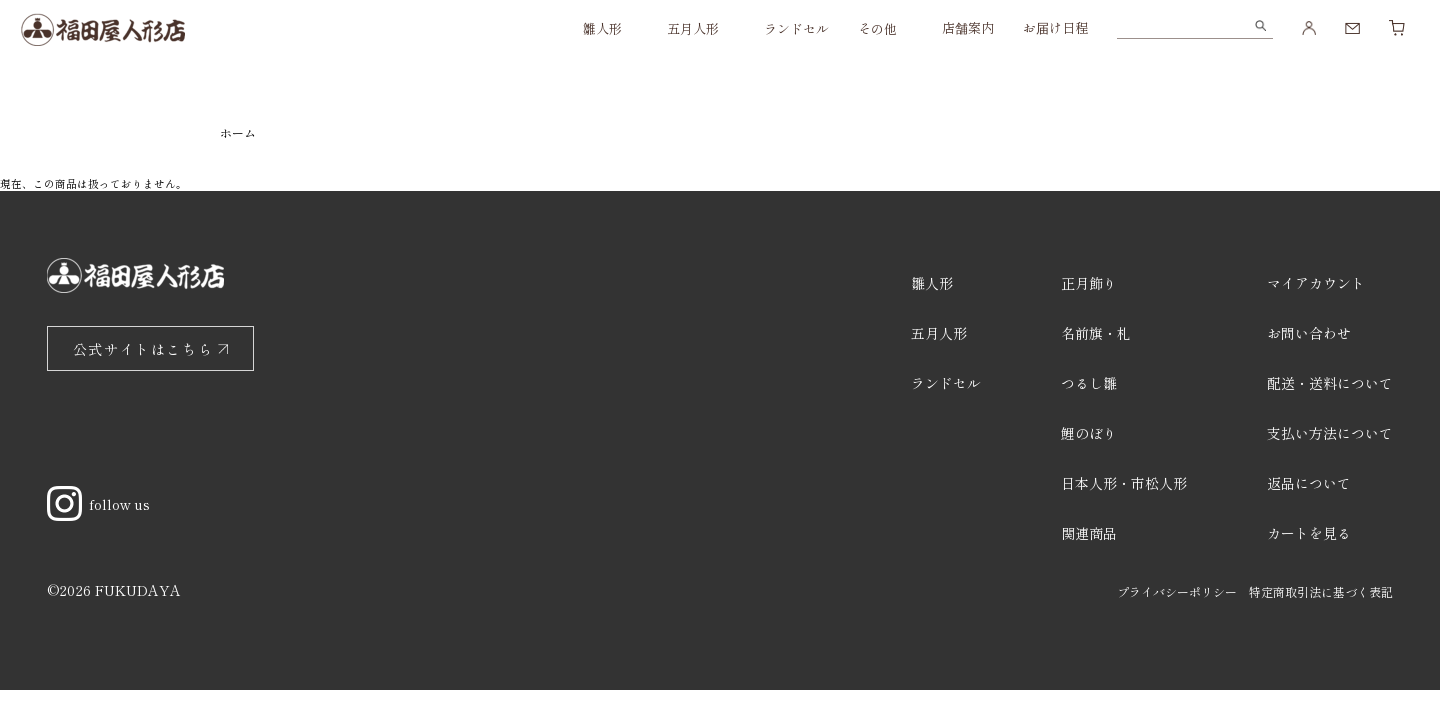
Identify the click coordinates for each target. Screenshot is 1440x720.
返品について (1309, 483)
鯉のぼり (1089, 433)
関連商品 (1089, 533)
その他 (877, 28)
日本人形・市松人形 (1124, 483)
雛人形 (602, 28)
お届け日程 (1055, 27)
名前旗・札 (1096, 333)
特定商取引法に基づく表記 (1321, 591)
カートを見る (1309, 533)
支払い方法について (1330, 433)
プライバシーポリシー (1177, 591)
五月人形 (693, 28)
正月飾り (1089, 283)
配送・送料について (1330, 383)
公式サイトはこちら (143, 349)
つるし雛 (1089, 383)
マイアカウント (1316, 283)
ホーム (238, 132)
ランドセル (796, 28)
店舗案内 (968, 27)
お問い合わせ (1309, 333)
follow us (98, 503)
